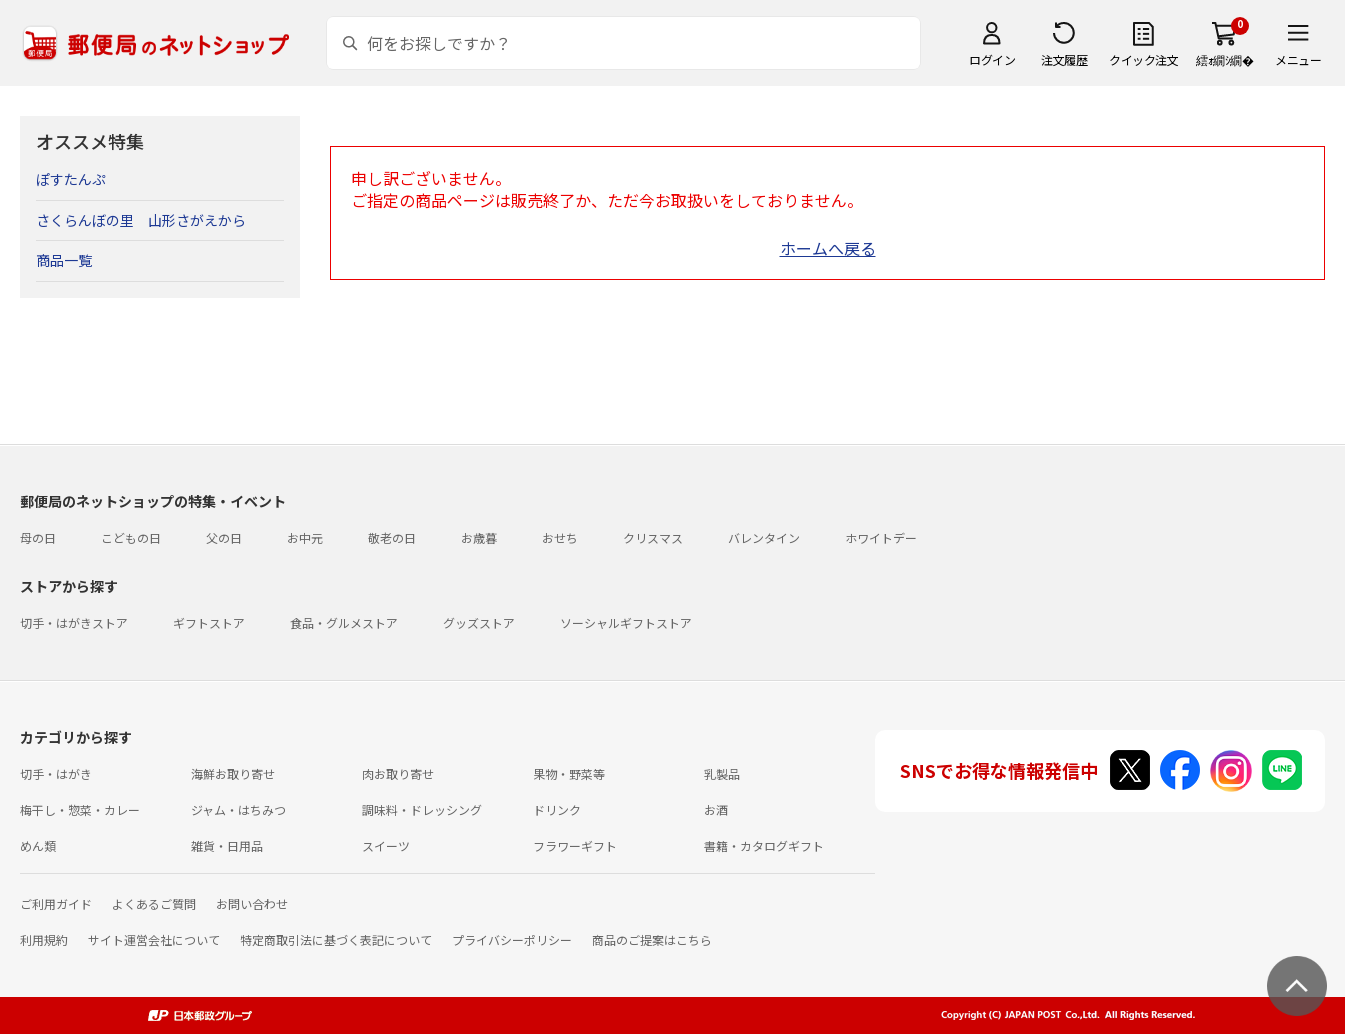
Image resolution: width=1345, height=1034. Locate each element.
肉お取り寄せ (398, 773)
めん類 (38, 845)
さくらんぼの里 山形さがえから (141, 220)
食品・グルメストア (344, 622)
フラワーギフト (575, 845)
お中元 (305, 537)
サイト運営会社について (154, 939)
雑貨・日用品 (227, 845)
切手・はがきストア (74, 622)
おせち (560, 537)
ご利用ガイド (56, 903)
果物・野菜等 (569, 773)
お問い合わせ (252, 903)
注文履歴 (1064, 59)
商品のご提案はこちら (652, 939)
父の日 (224, 537)
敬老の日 (392, 537)
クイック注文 (1143, 59)
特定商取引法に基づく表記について (336, 939)
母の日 (38, 537)
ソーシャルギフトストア (626, 622)
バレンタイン (764, 537)
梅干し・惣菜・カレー (80, 809)
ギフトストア (209, 622)
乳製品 (722, 773)
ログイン (992, 59)
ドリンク (557, 809)
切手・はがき (56, 773)
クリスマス (653, 537)
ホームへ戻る (828, 248)
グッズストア (479, 622)
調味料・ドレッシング (422, 809)
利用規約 (44, 939)
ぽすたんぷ (71, 179)
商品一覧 (64, 260)
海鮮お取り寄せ (233, 773)
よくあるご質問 (154, 903)
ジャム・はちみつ (238, 809)
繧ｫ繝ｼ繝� (1224, 59)
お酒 (716, 809)
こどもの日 (131, 537)
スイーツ (386, 845)
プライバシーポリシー (512, 939)
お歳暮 (479, 537)
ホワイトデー (881, 537)
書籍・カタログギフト (764, 845)
